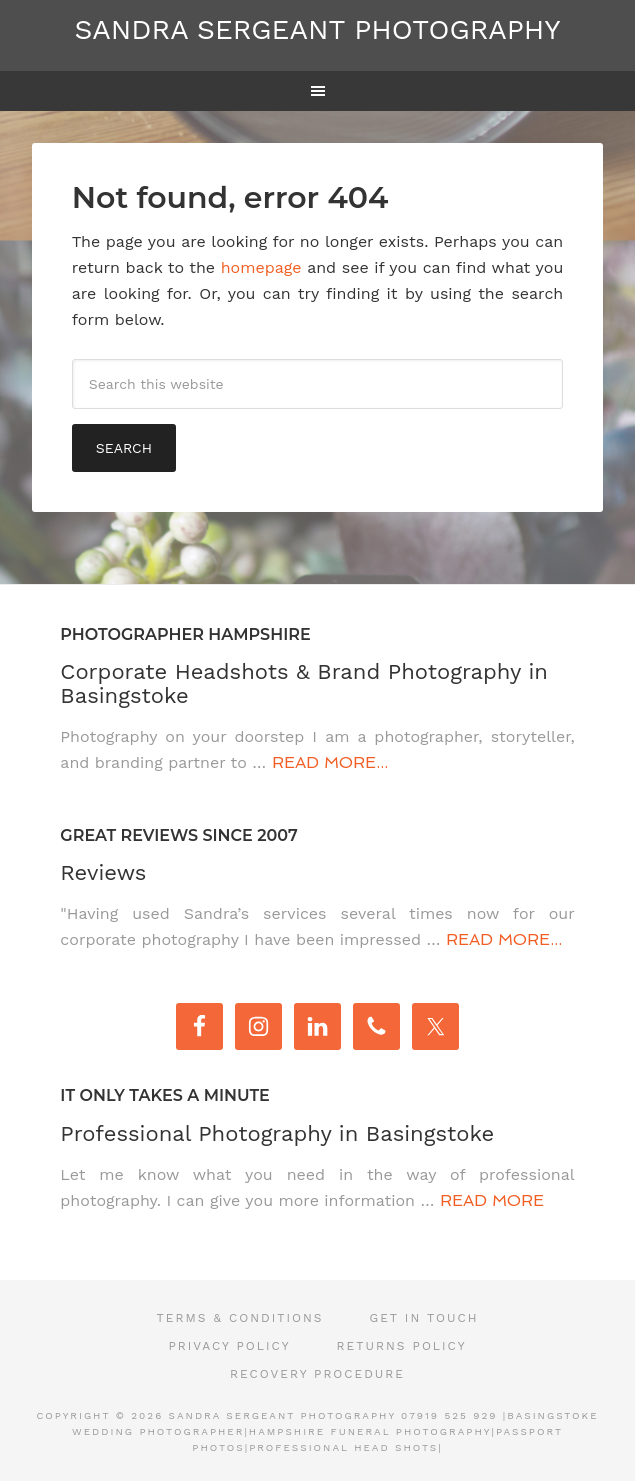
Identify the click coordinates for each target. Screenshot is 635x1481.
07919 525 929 (449, 1415)
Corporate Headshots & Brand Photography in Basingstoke (304, 683)
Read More (492, 1200)
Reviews (103, 872)
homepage (261, 267)
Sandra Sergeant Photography (318, 29)
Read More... (330, 762)
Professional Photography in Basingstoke (277, 1133)
